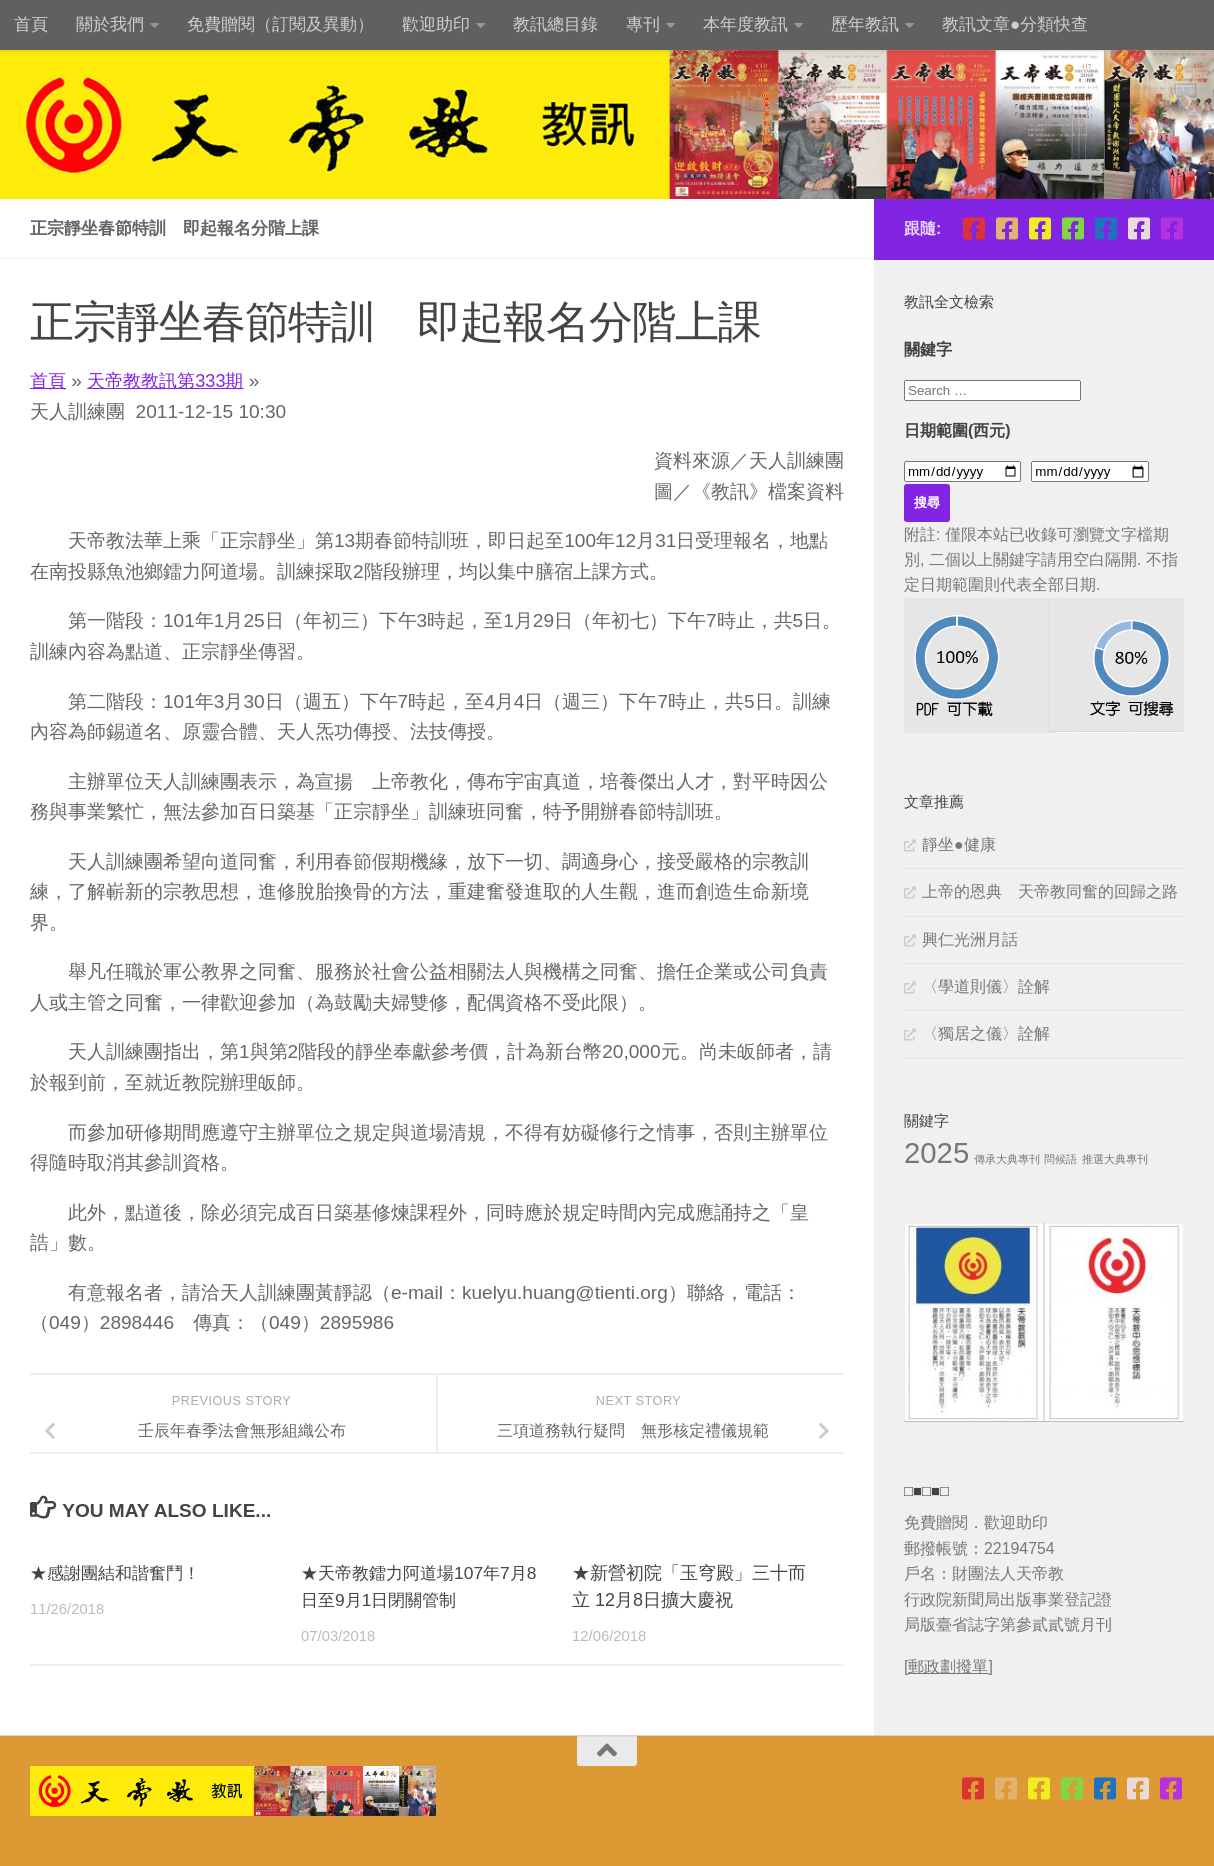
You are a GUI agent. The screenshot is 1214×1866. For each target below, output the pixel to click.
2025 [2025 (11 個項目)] (936, 1152)
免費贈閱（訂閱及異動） (280, 24)
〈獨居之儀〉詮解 (986, 1033)
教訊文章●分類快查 (1015, 24)
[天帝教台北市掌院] (973, 228)
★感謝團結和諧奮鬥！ (120, 1573)
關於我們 (110, 24)
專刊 (643, 24)
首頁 (31, 24)
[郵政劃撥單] (948, 1666)
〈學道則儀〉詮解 (986, 986)
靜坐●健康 (959, 844)
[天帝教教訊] (1105, 228)
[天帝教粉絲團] (1171, 228)
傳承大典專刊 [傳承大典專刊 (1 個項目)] (1007, 1159)
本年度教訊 (745, 24)
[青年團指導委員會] (1072, 228)
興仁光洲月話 (970, 939)
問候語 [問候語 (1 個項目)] (1060, 1159)
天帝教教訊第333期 (171, 380)
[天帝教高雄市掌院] (1039, 228)
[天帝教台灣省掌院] (1006, 228)
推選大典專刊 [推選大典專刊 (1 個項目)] (1115, 1159)
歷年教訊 (865, 24)
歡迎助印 (436, 24)
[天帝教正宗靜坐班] (1138, 228)
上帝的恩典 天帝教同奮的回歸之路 (1050, 891)
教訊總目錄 (555, 24)
